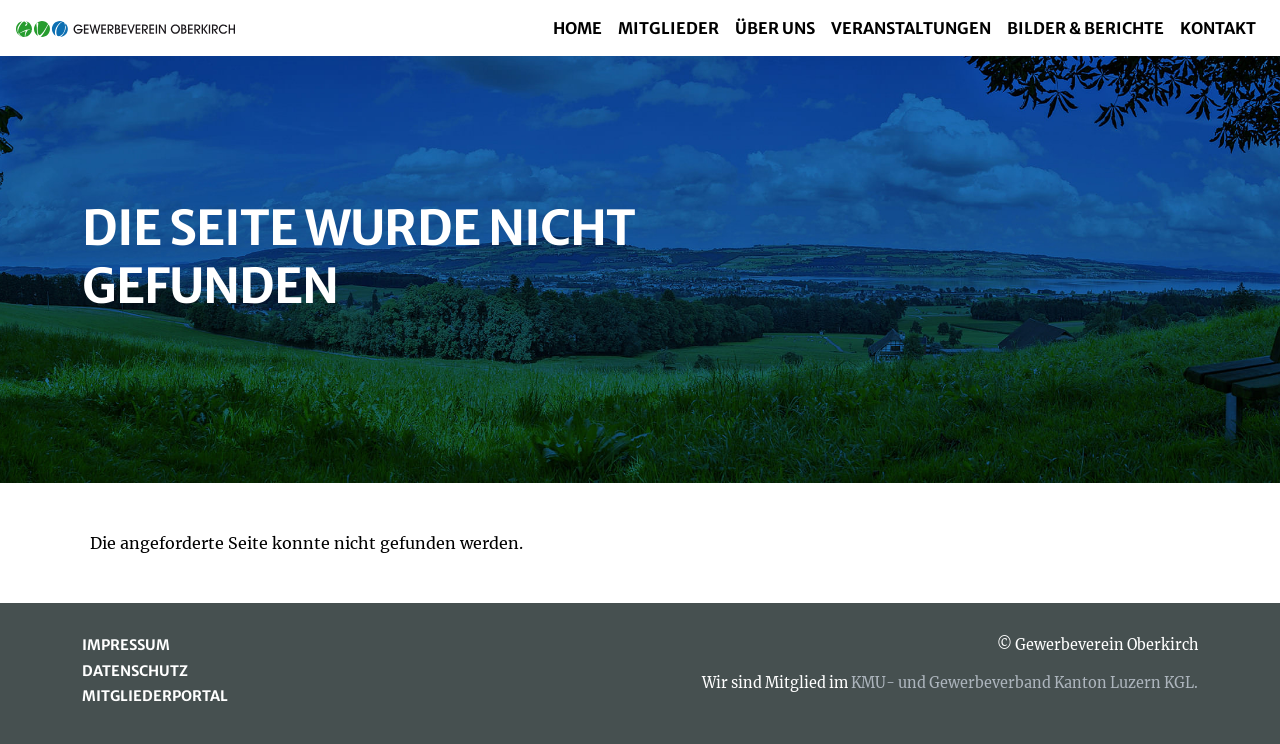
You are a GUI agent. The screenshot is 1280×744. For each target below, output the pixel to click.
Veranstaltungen (911, 28)
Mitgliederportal (155, 696)
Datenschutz (135, 671)
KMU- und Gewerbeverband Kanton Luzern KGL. (1024, 683)
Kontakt (1218, 28)
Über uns (775, 28)
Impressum (126, 645)
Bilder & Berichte (1085, 28)
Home (577, 28)
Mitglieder (668, 28)
